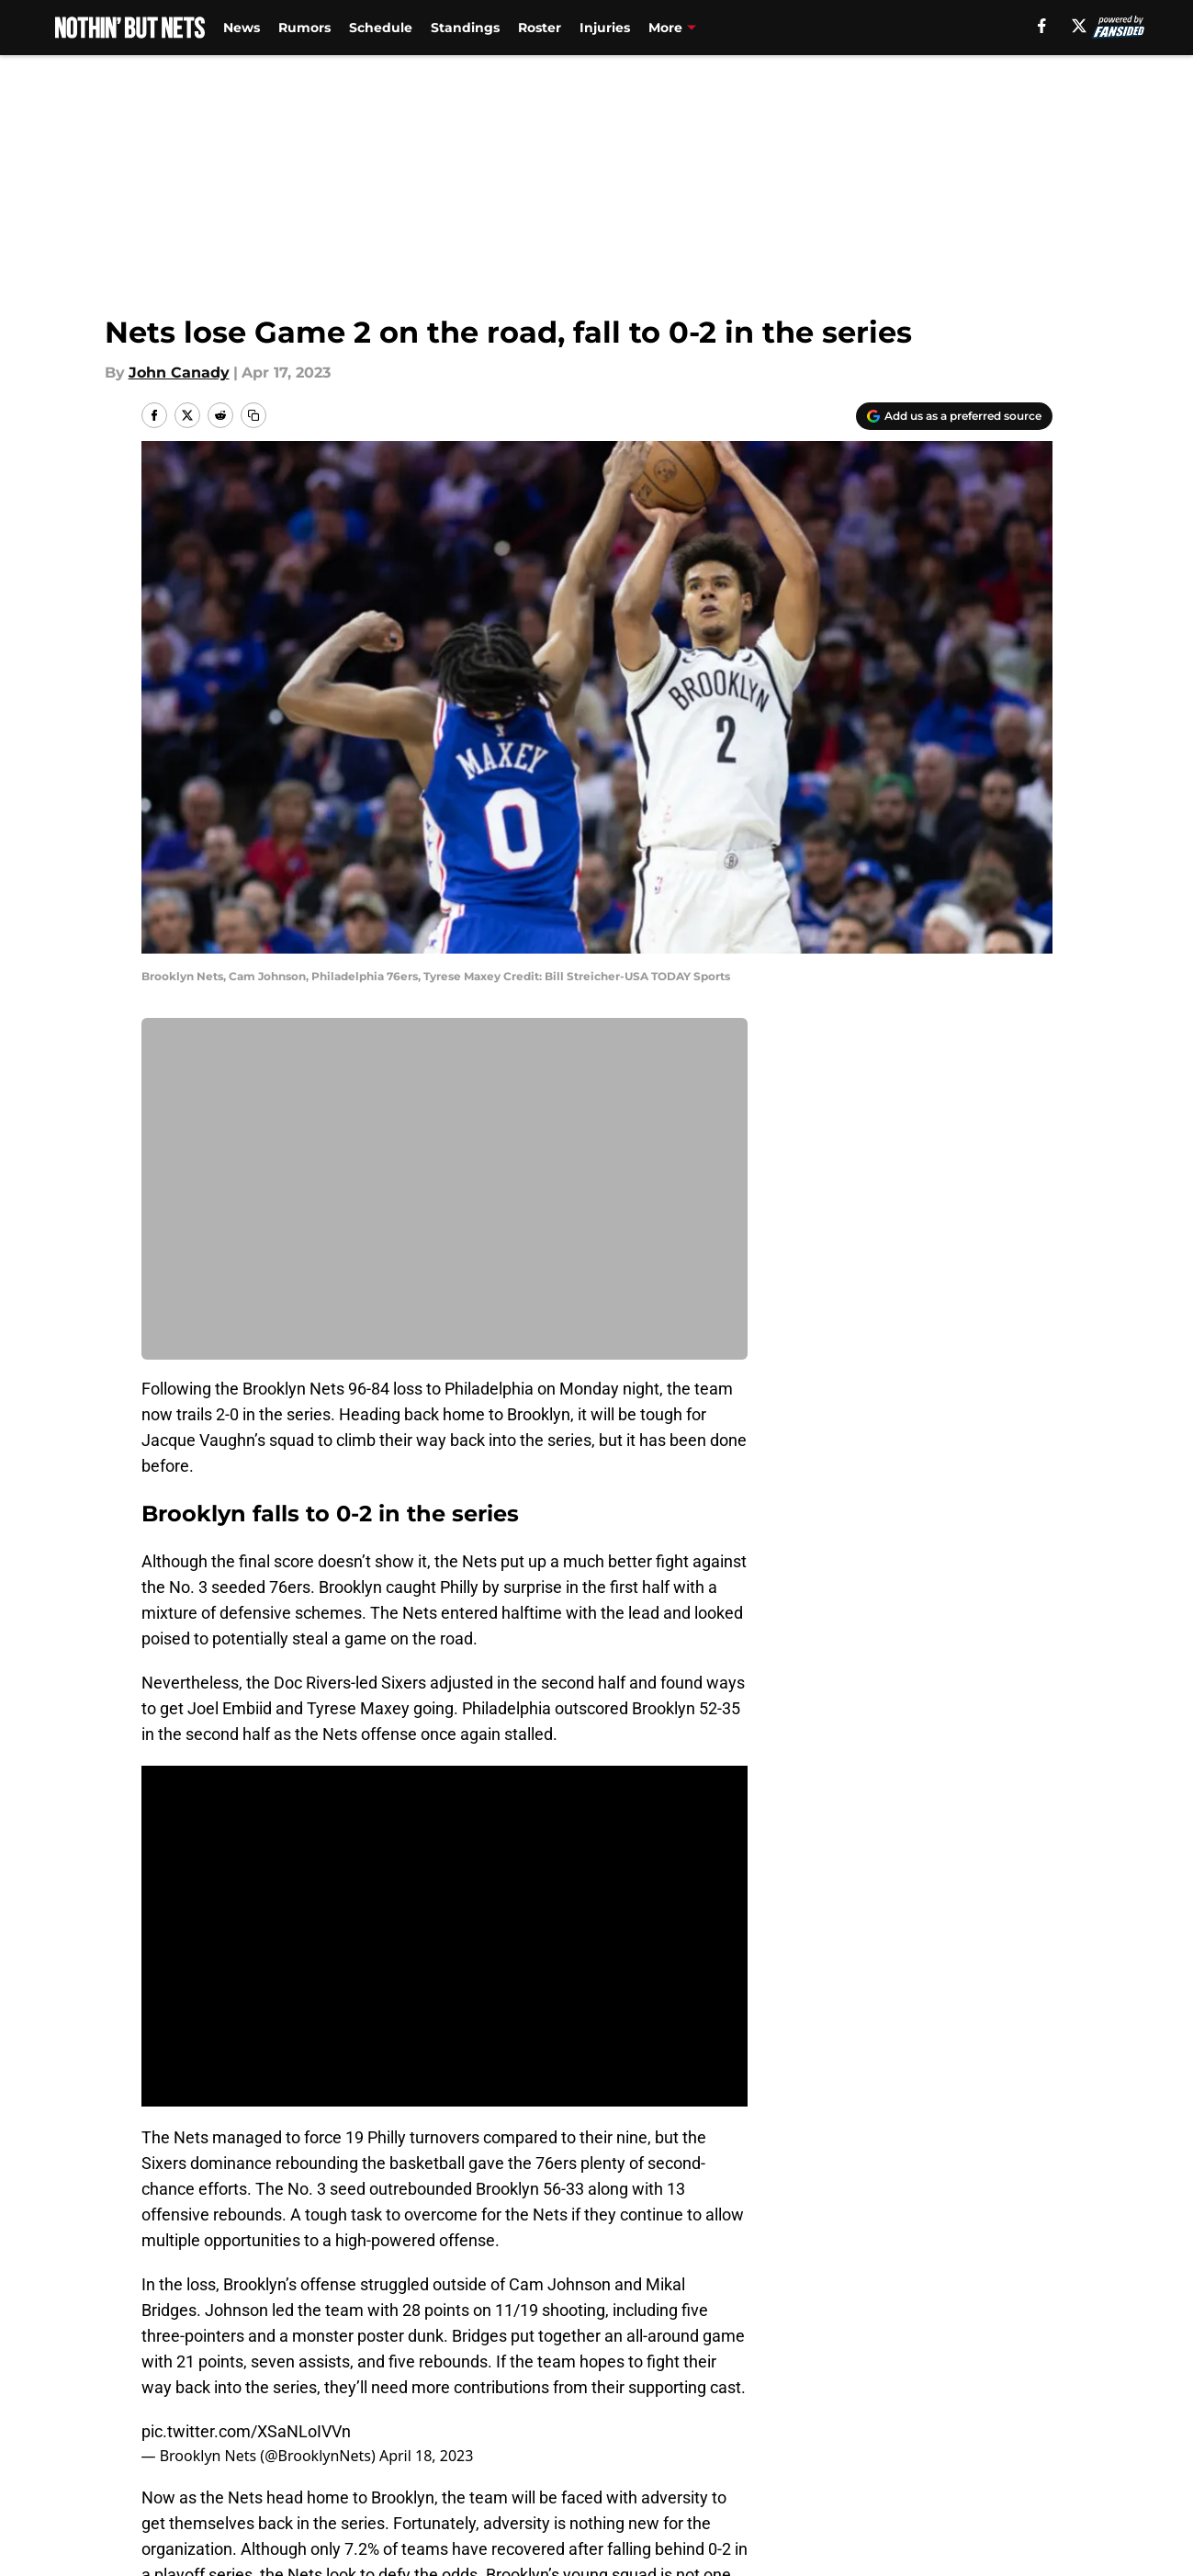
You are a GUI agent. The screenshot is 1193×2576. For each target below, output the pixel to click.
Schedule (380, 27)
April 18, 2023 (426, 2456)
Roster (539, 27)
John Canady (179, 372)
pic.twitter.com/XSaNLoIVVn (246, 2431)
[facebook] (1042, 25)
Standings (465, 27)
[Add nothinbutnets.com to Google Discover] (954, 416)
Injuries (605, 27)
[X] (1079, 25)
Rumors (304, 27)
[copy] (253, 415)
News (241, 27)
